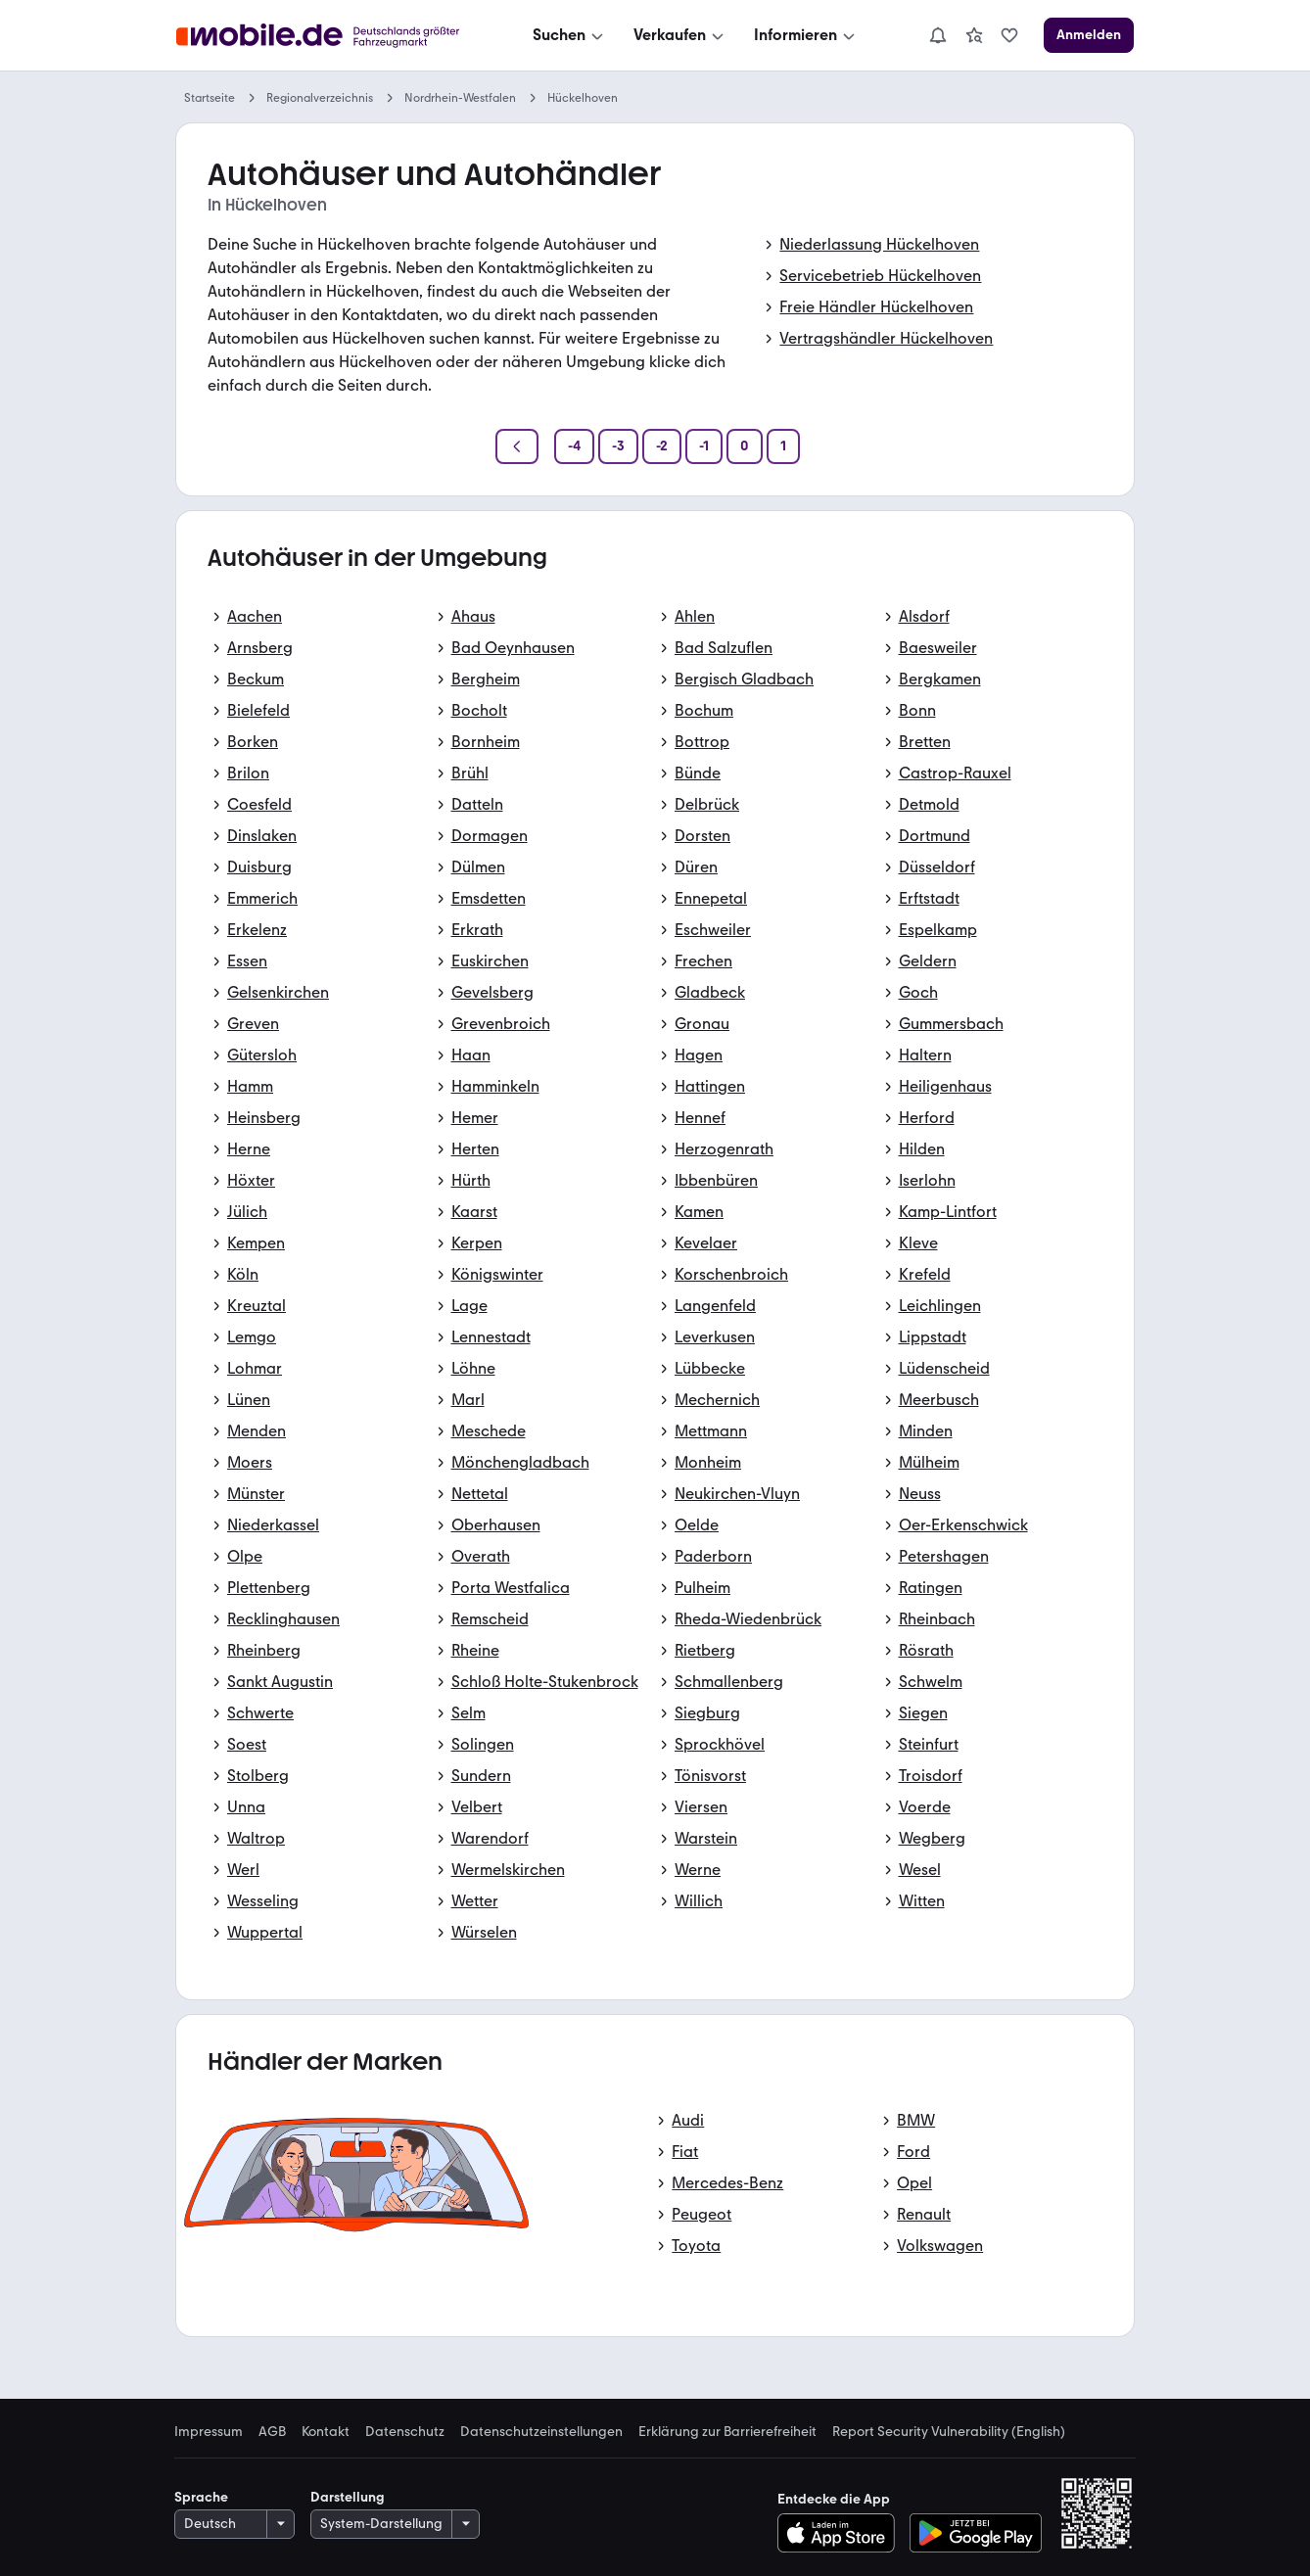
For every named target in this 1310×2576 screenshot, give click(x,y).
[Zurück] (516, 446)
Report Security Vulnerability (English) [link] (948, 2432)
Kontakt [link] (326, 2432)
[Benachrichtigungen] (938, 35)
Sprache (201, 2497)
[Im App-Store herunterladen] (841, 2533)
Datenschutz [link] (404, 2432)
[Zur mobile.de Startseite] (323, 35)
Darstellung (347, 2497)
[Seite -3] (618, 446)
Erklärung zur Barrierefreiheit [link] (727, 2432)
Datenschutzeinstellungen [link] (541, 2432)
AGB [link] (272, 2432)
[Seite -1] (704, 446)
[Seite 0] (744, 446)
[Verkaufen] (680, 35)
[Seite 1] (783, 446)
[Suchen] (570, 35)
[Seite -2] (661, 446)
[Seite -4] (574, 446)
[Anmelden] (1089, 35)
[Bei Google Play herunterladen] (976, 2533)
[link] (974, 35)
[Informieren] (806, 35)
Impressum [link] (208, 2432)
